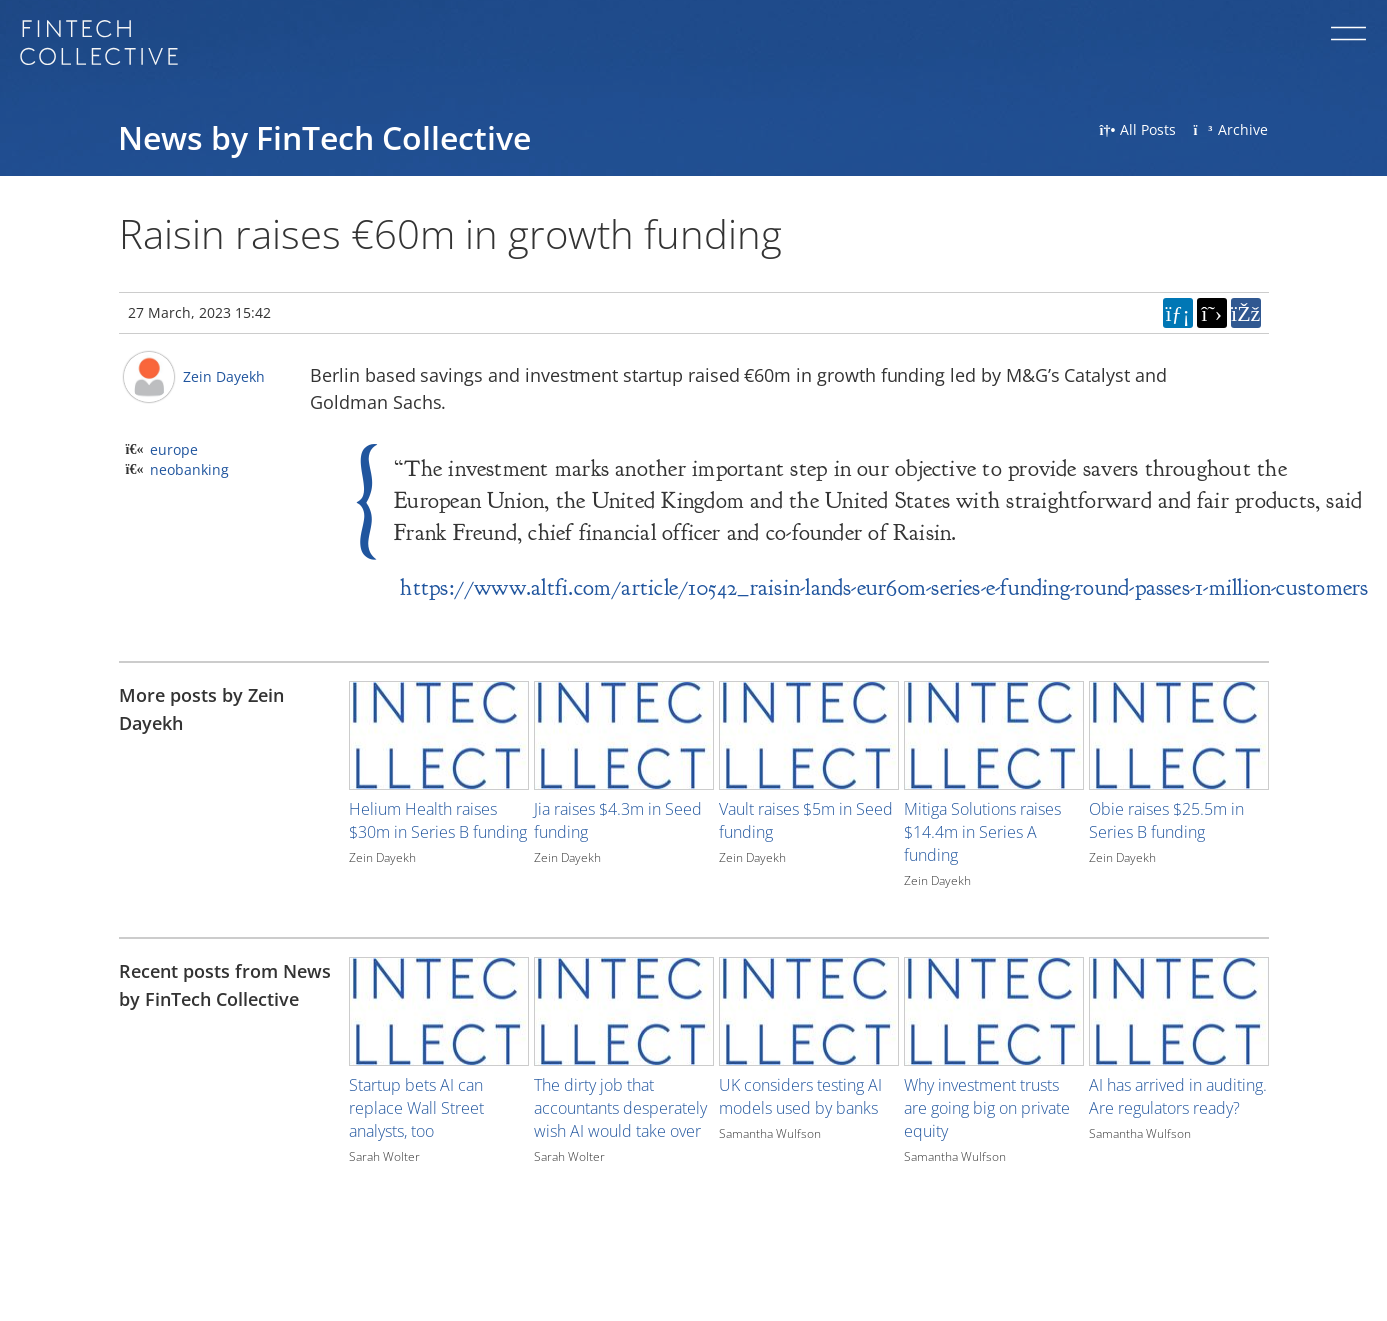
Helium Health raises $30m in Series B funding (438, 820)
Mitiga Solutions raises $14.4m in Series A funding (982, 832)
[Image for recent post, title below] (439, 1011)
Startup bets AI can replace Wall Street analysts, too (416, 1108)
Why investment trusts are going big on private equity (987, 1108)
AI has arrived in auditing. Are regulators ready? (1178, 1096)
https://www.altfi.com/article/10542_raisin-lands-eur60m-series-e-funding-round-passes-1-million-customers (884, 587)
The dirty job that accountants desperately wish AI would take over (620, 1108)
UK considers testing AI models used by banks (800, 1096)
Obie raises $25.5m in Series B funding (1166, 820)
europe (174, 449)
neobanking (189, 469)
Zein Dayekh (224, 376)
